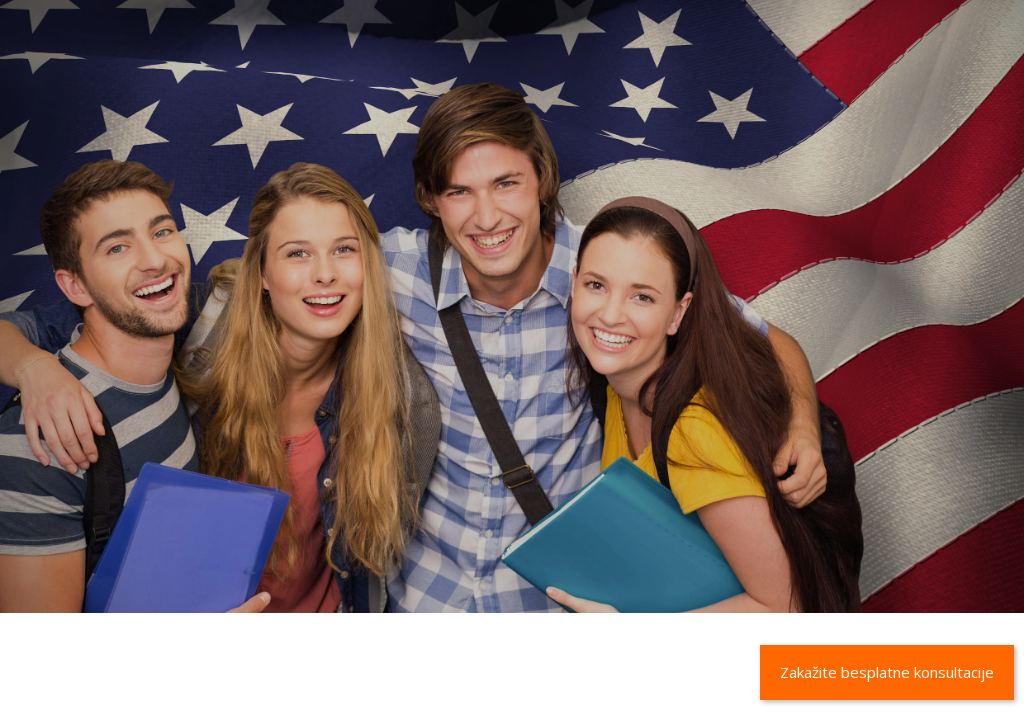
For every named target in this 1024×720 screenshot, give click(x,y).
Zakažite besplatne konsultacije (887, 672)
